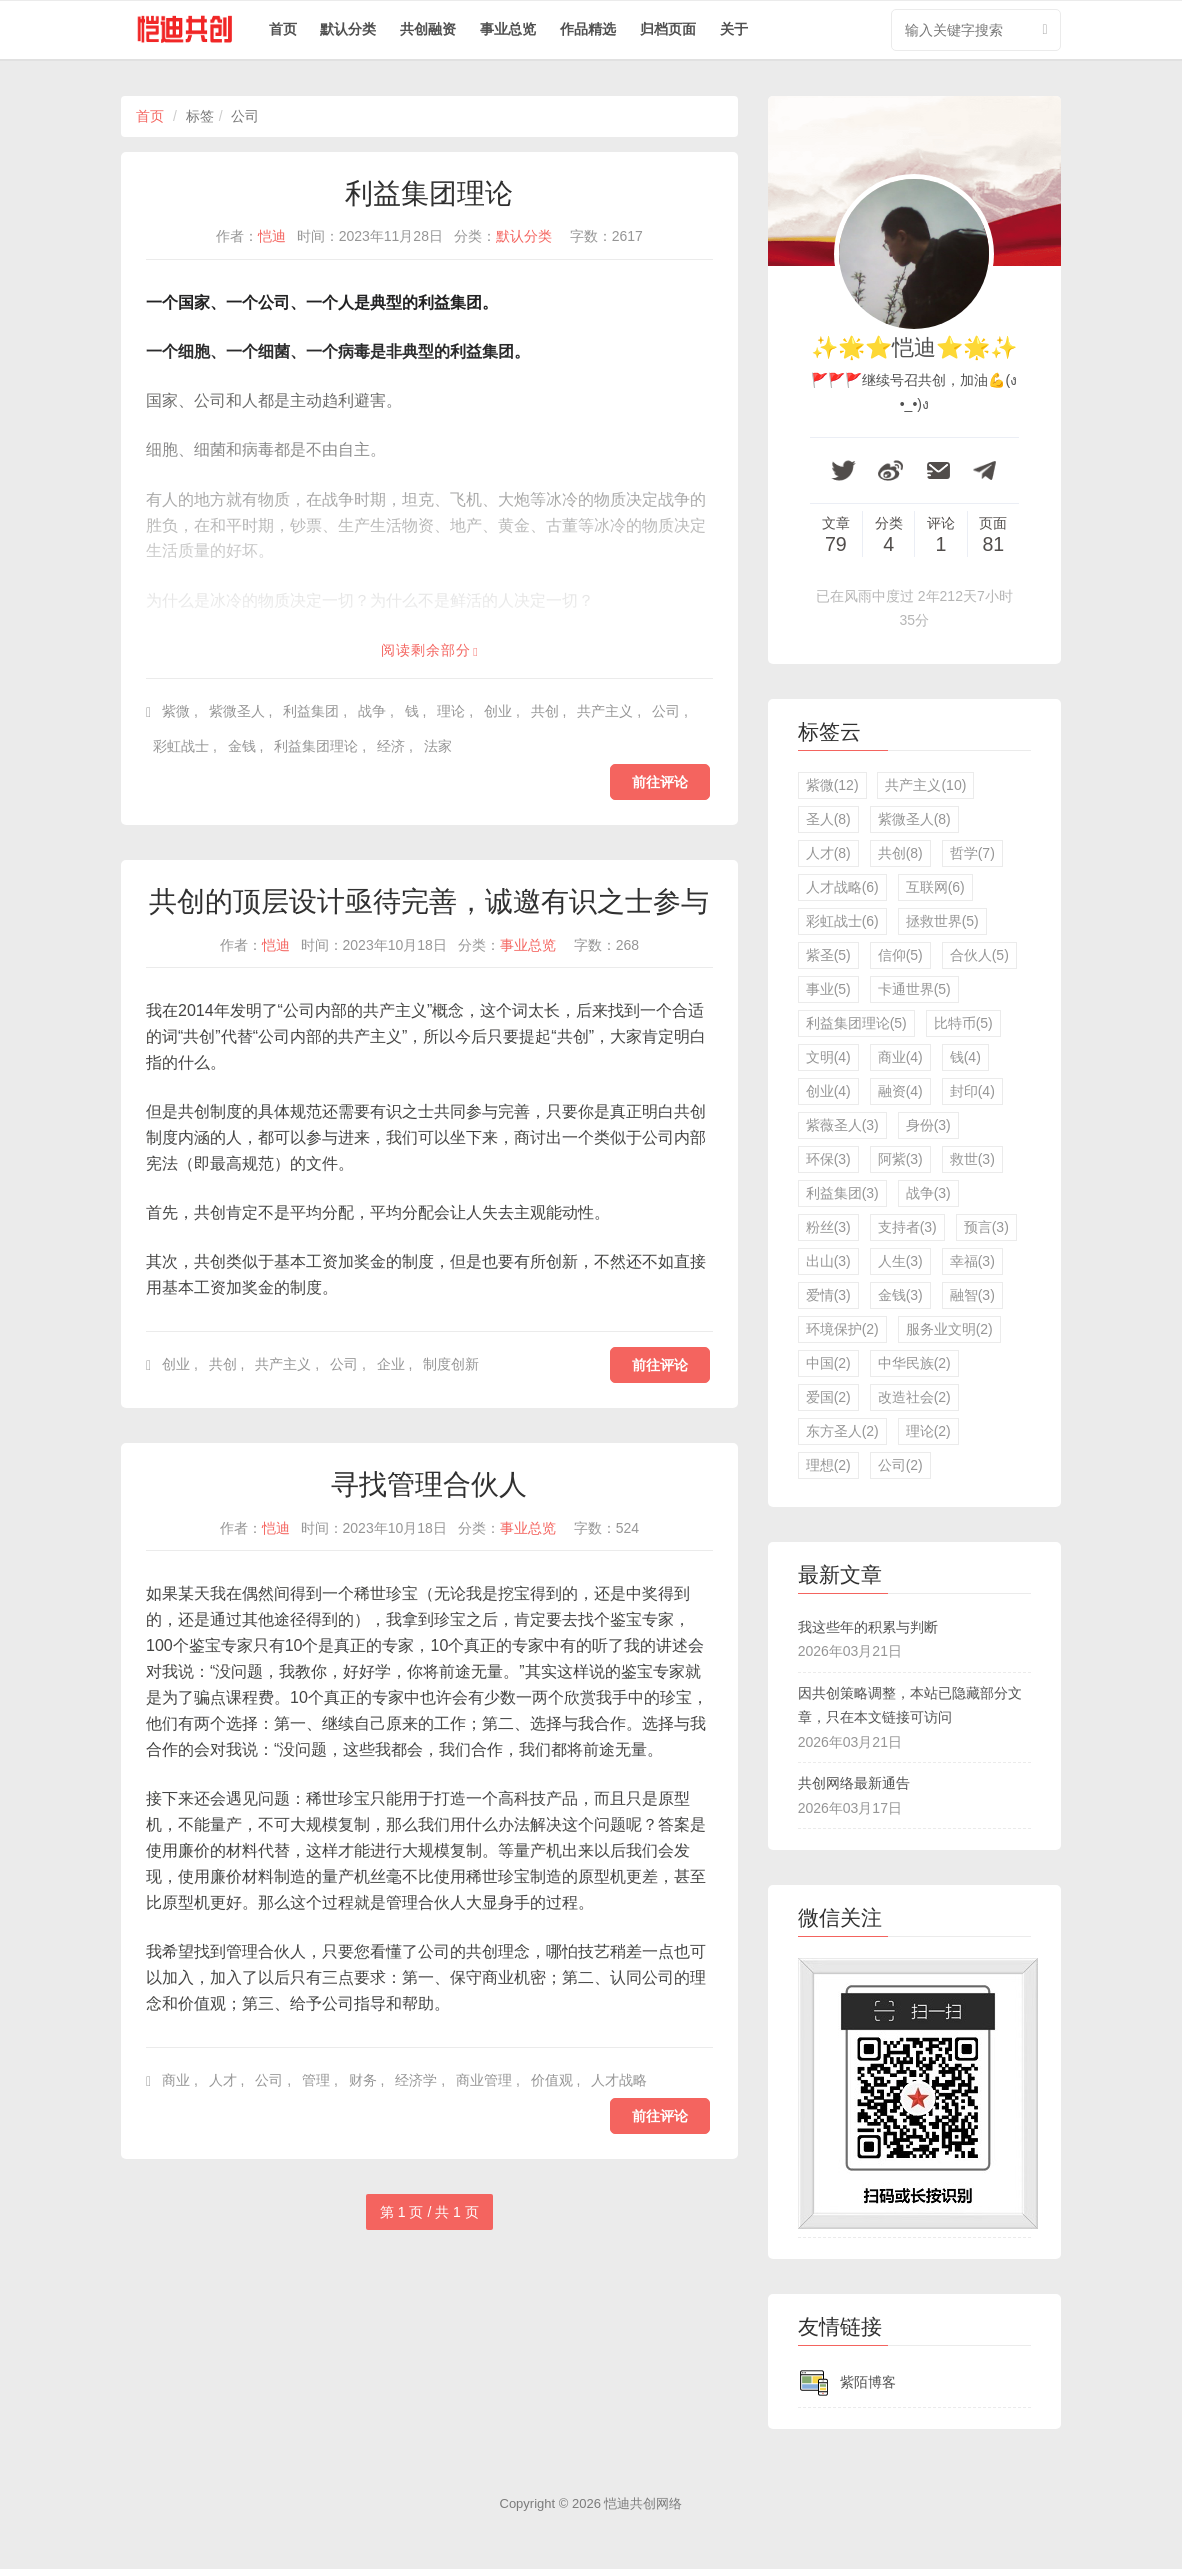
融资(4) (900, 1091)
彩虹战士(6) (842, 921)
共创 (545, 711)
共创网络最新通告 (854, 1783)
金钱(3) (900, 1295)
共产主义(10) (925, 785)
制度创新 (451, 1364)
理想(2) (828, 1465)
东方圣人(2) (842, 1431)
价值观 (552, 2080)
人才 (223, 2080)
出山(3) (828, 1261)
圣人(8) (828, 819)
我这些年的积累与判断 (868, 1627)
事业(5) (828, 989)
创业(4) (828, 1091)
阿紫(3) (900, 1159)
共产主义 (605, 711)
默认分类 (348, 29)
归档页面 (668, 29)
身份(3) (928, 1125)
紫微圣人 (237, 711)
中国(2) (828, 1363)
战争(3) (928, 1193)
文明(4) (828, 1057)
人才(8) (828, 853)
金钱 (242, 746)
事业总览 (508, 29)
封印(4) (972, 1091)
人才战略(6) (842, 887)
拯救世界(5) (942, 921)
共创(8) (900, 853)
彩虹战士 (181, 746)
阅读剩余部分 (426, 650)
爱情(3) (828, 1295)
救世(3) (972, 1159)
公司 (666, 711)
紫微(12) (832, 785)
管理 (316, 2080)
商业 (176, 2080)
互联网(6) (935, 887)
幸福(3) (972, 1261)
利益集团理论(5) (856, 1023)
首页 (283, 29)
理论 (451, 711)
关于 (734, 29)
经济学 (416, 2080)
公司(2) (900, 1465)
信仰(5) (900, 955)
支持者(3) (907, 1227)
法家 (438, 746)
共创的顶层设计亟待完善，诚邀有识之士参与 (429, 901)
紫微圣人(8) (914, 819)
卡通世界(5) (914, 989)
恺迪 (272, 236)
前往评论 (660, 782)
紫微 (176, 711)
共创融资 (428, 29)
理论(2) (928, 1431)
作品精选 (588, 29)
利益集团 (311, 711)
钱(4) (965, 1057)
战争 (372, 711)
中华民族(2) (914, 1363)
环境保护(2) (842, 1329)
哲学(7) (972, 853)
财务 (363, 2080)
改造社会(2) (914, 1397)
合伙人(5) (979, 955)
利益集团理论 (429, 193)
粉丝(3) (828, 1227)
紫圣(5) (828, 955)
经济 (391, 746)
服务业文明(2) (949, 1329)
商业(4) (900, 1057)
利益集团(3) (842, 1193)
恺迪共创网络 (643, 2503)
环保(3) (828, 1159)
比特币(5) (963, 1023)
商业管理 (484, 2080)
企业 (391, 1364)
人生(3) (900, 1261)
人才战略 (619, 2080)
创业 (498, 711)
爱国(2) (828, 1397)
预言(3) (986, 1227)
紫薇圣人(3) (842, 1125)
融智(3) (972, 1295)
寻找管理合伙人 (429, 1484)
